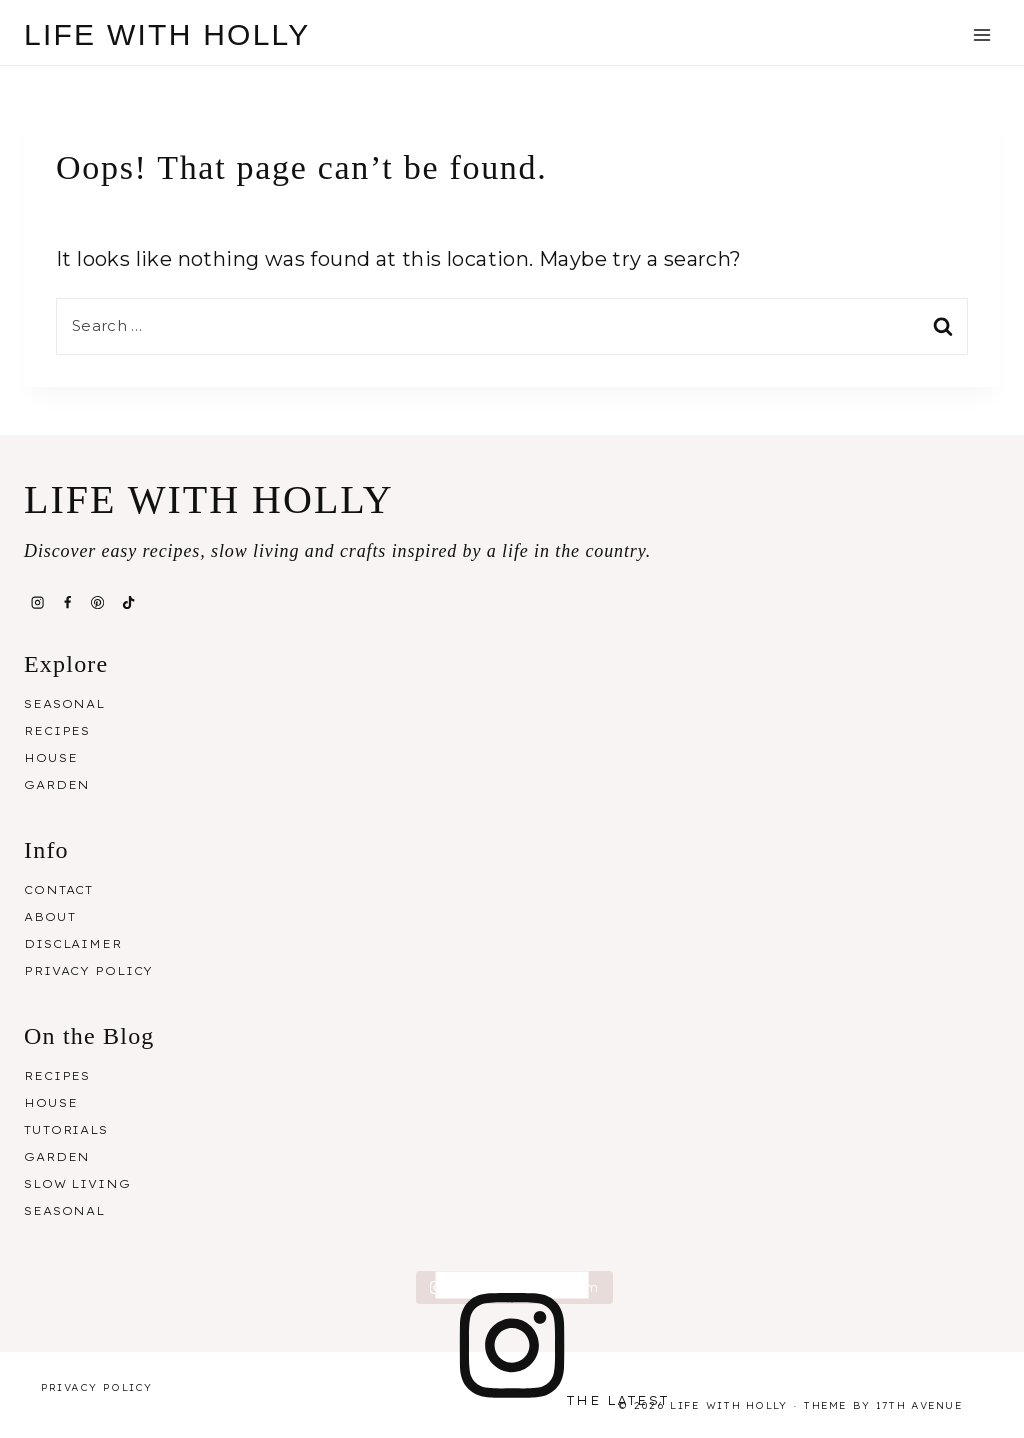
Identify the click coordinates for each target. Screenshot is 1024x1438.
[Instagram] (37, 603)
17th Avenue (919, 1405)
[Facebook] (67, 603)
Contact (58, 890)
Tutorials (66, 1130)
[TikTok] (128, 603)
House (50, 758)
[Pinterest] (98, 603)
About (49, 917)
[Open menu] (981, 34)
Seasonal (64, 704)
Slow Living (77, 1184)
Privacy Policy (88, 971)
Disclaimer (73, 944)
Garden (57, 785)
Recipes (57, 731)
